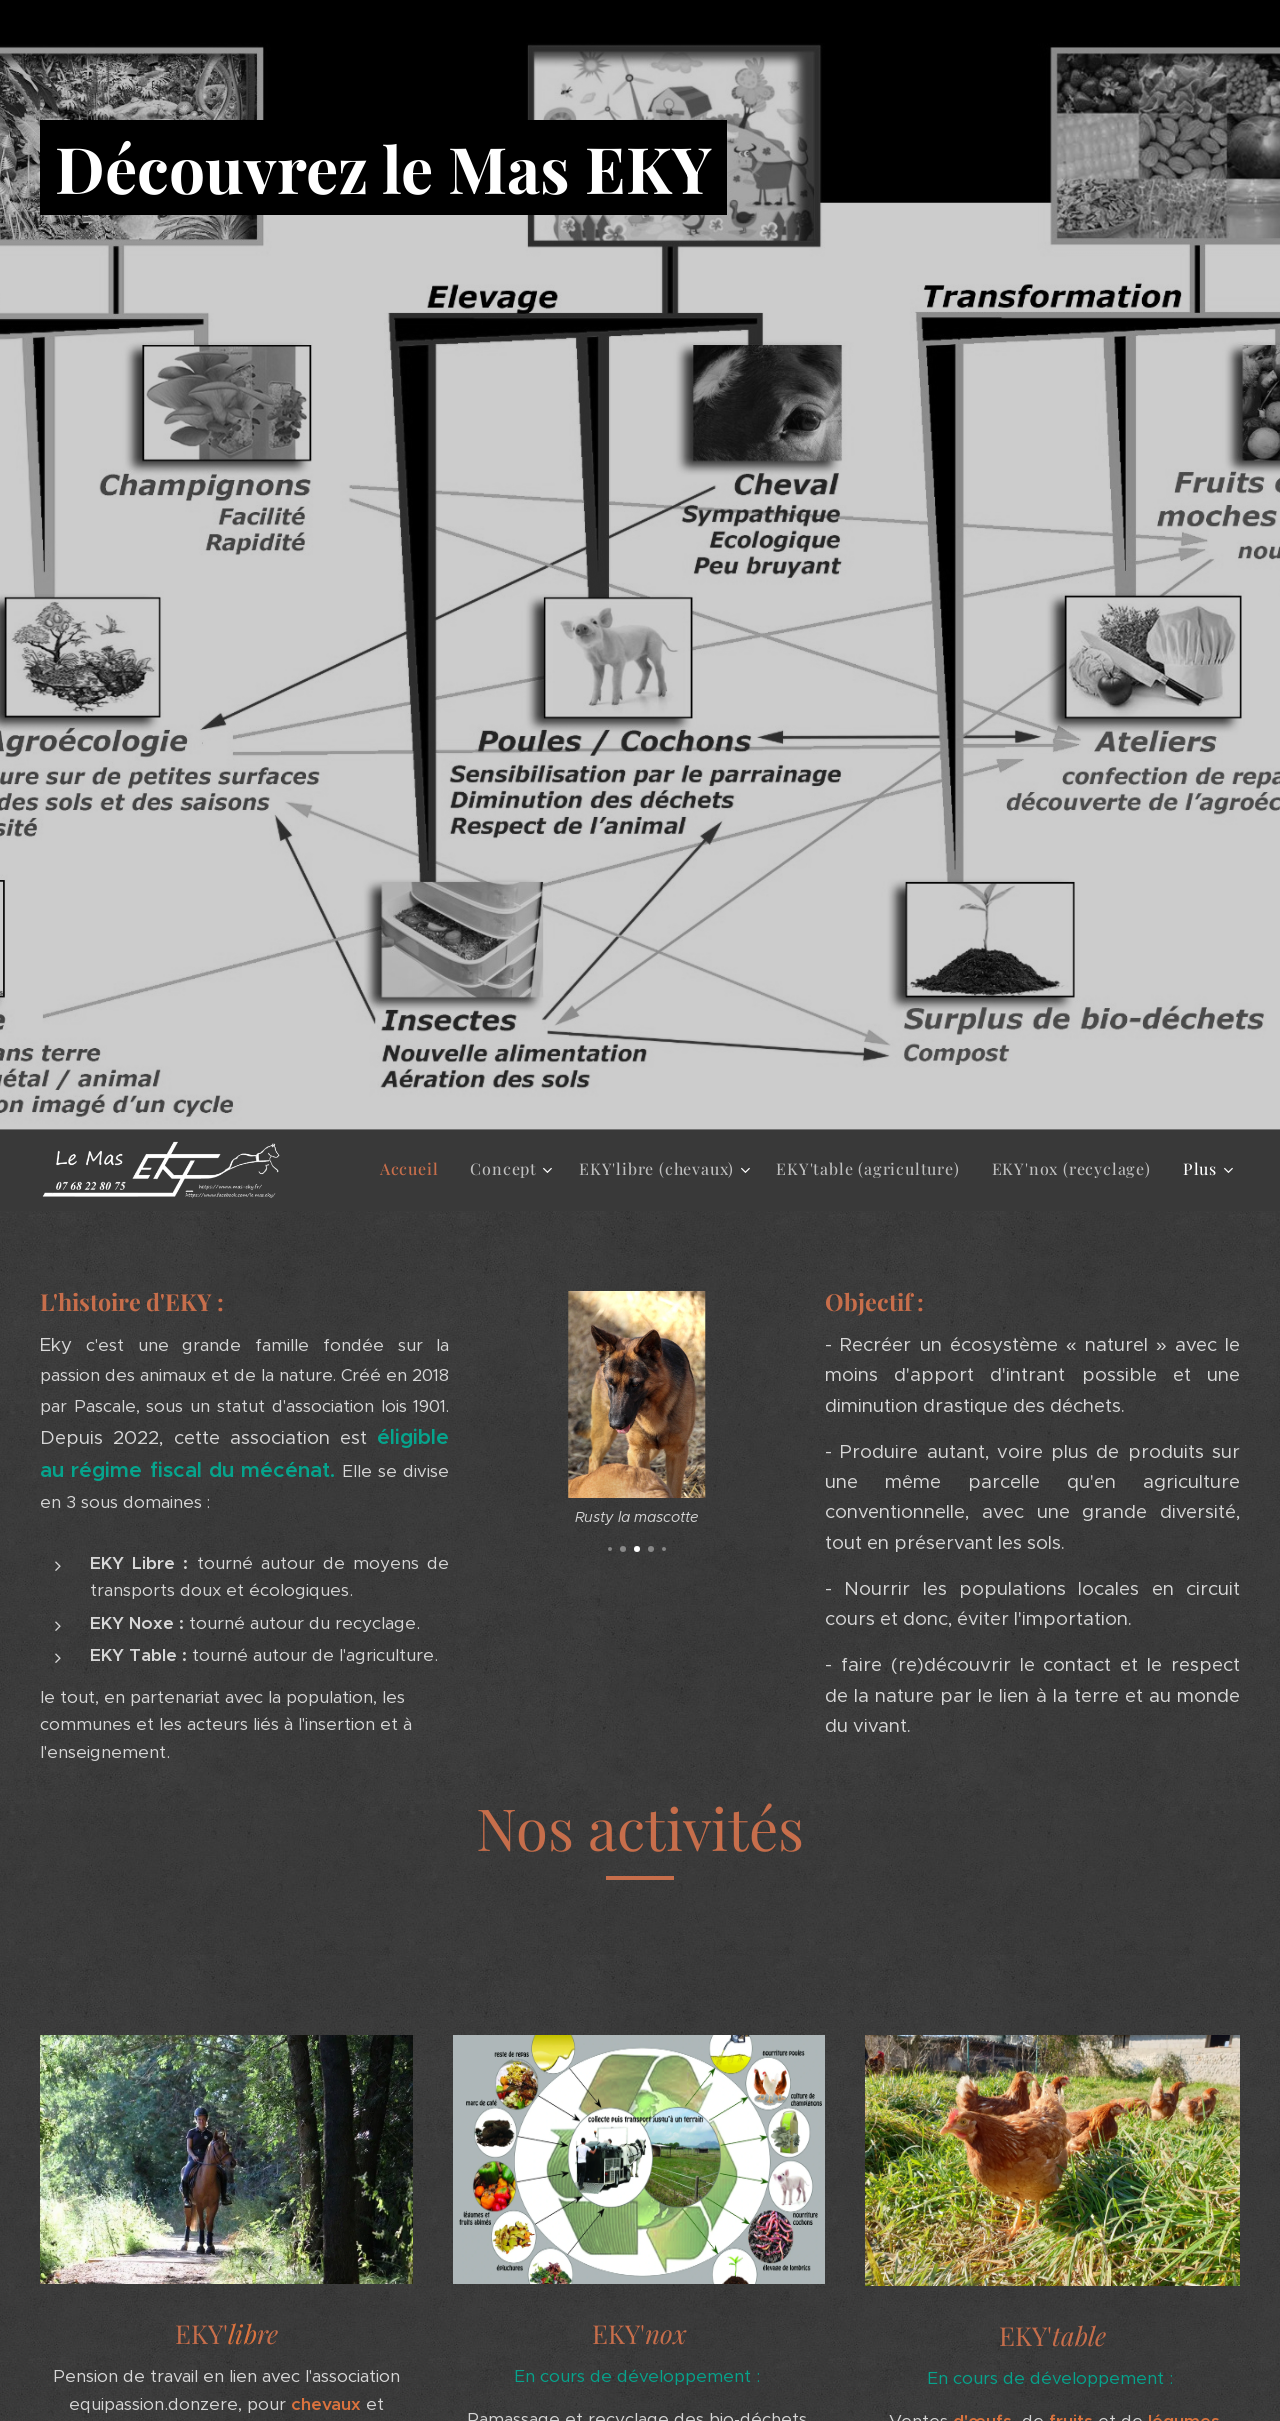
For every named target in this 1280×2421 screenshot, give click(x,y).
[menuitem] (414, 1169)
